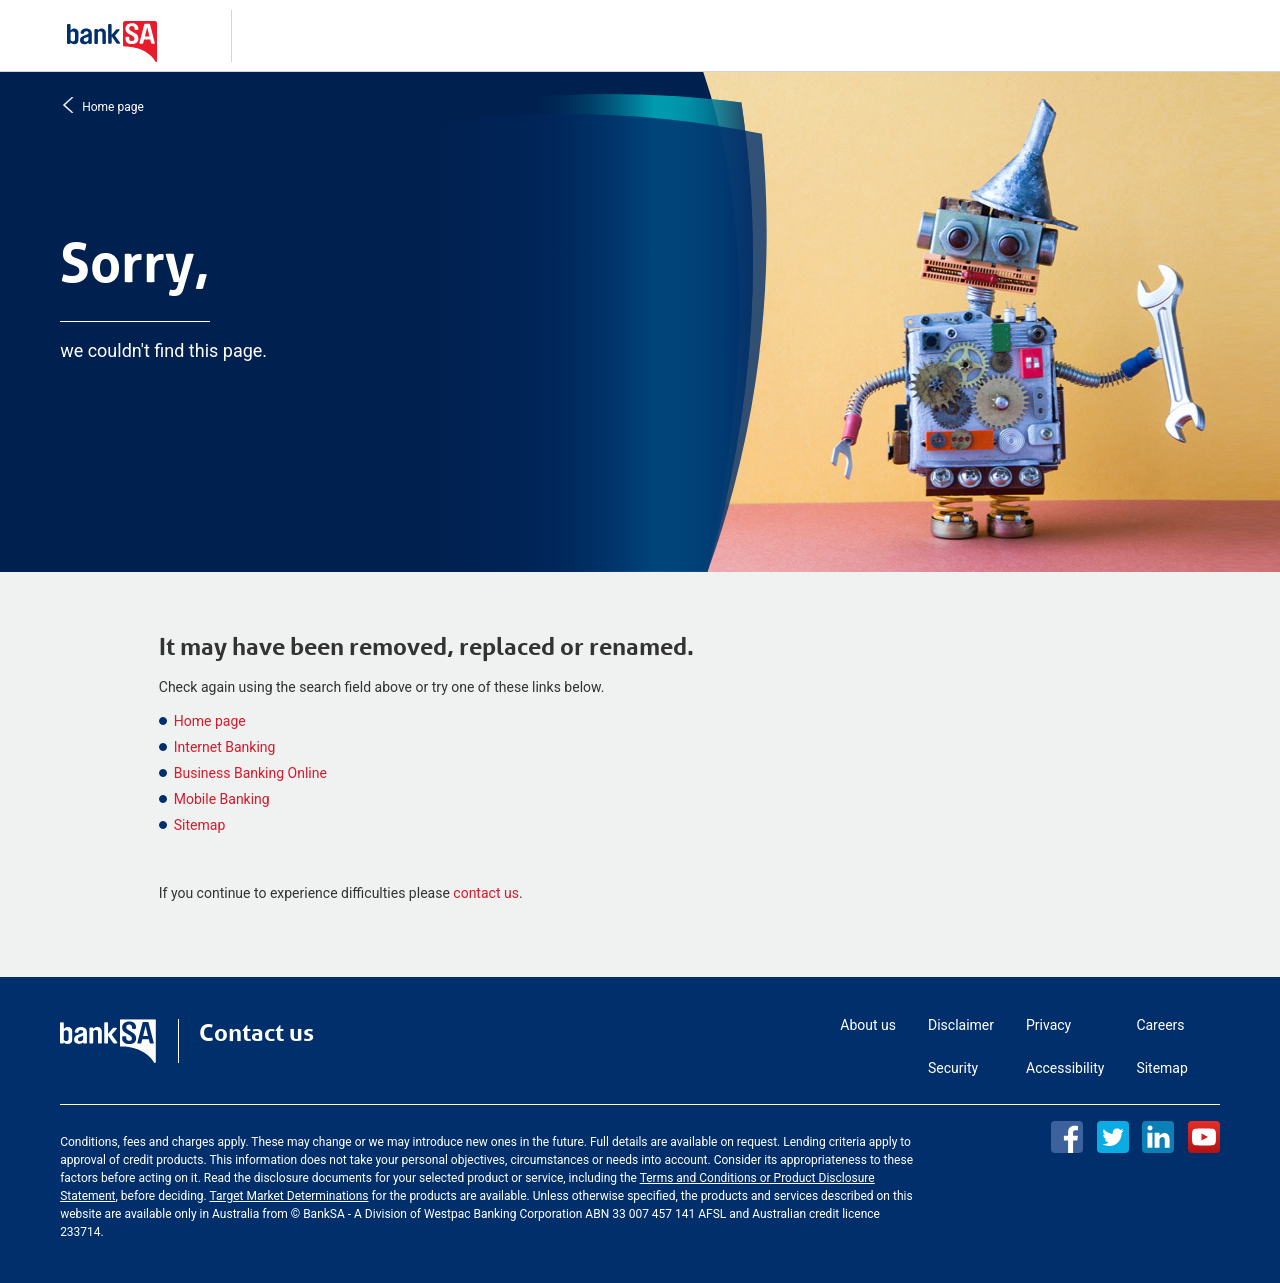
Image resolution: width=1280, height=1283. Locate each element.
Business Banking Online (250, 773)
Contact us (256, 1033)
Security (953, 1068)
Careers (1160, 1025)
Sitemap (199, 825)
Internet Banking (225, 747)
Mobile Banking (222, 799)
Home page (111, 105)
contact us (486, 893)
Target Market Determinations (288, 1196)
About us (868, 1025)
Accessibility (1065, 1068)
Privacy (1048, 1025)
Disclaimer (961, 1025)
